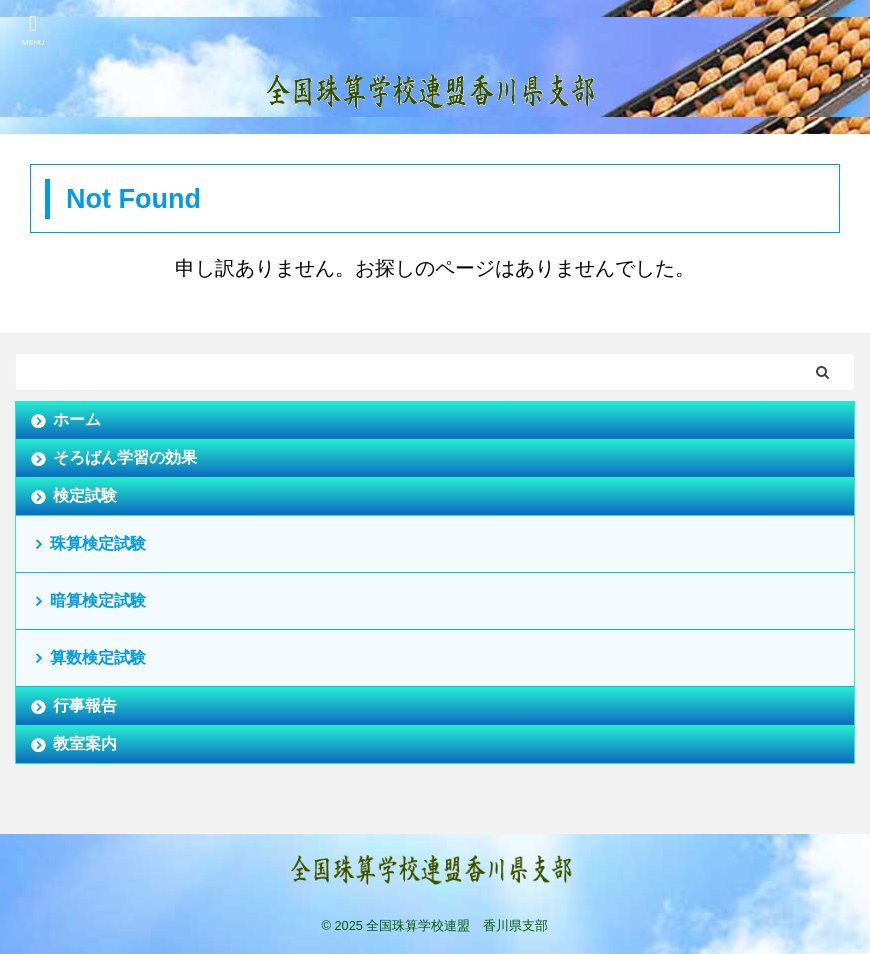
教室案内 (85, 743)
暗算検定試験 (98, 600)
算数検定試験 (98, 657)
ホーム (77, 419)
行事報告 (85, 705)
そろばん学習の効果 (125, 457)
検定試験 (85, 495)
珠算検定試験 (98, 543)
